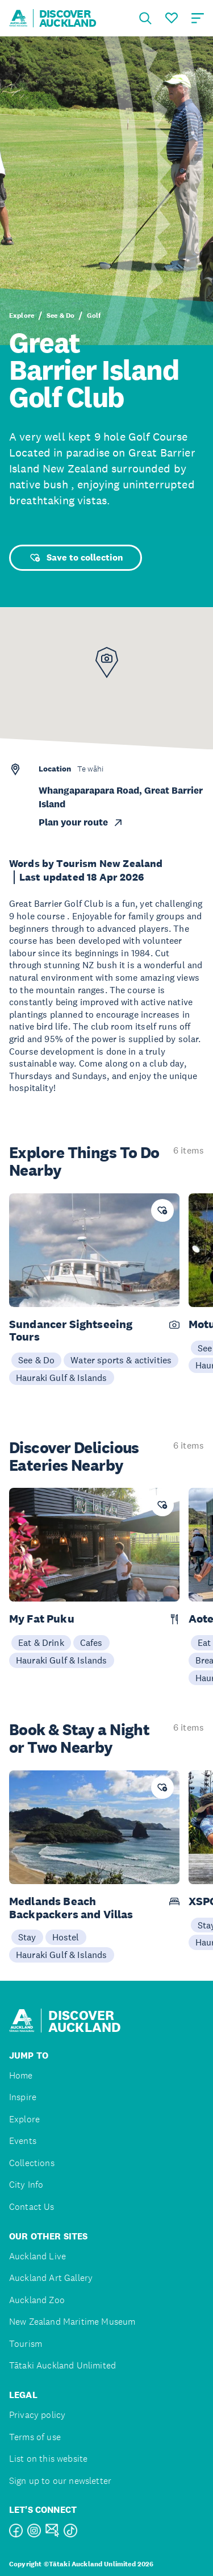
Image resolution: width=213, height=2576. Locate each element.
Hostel (66, 1937)
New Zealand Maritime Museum (72, 2322)
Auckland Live (37, 2256)
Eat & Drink (41, 1642)
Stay (27, 1937)
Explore (21, 315)
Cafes (91, 1642)
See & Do (60, 315)
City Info (26, 2185)
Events (22, 2141)
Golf (94, 315)
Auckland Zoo (37, 2300)
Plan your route (81, 822)
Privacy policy (37, 2415)
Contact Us (32, 2207)
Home (21, 2075)
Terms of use (35, 2437)
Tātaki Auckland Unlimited (62, 2365)
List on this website (48, 2459)
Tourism (25, 2344)
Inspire (22, 2097)
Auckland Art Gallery (51, 2278)
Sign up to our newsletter (60, 2481)
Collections (32, 2163)
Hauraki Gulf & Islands (61, 1377)
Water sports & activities (121, 1360)
